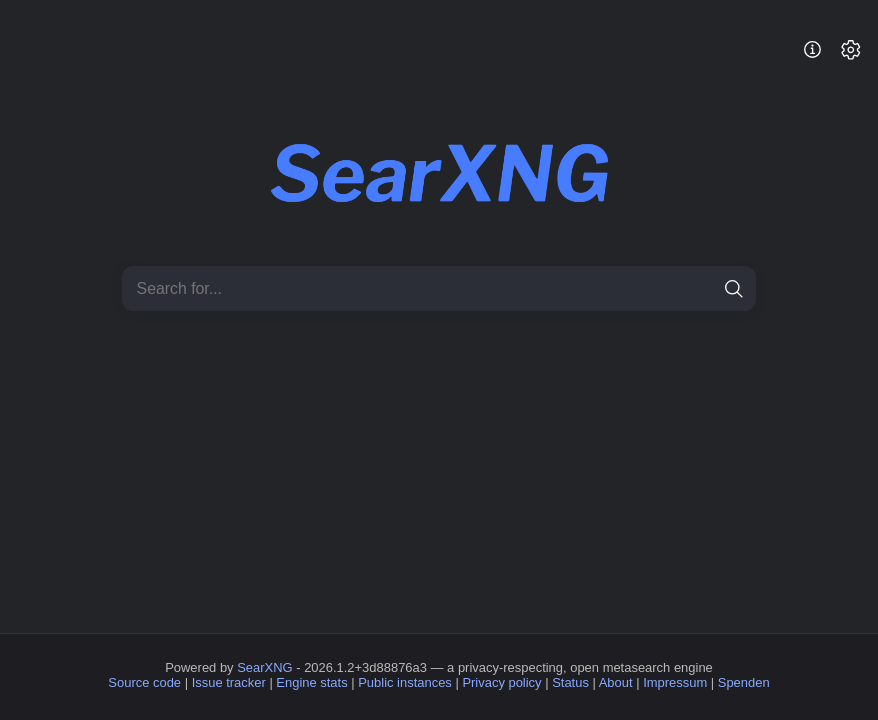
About (616, 682)
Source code (144, 682)
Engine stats (311, 682)
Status (570, 682)
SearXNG (264, 667)
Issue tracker (229, 682)
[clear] (699, 288)
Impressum (675, 682)
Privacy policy (501, 682)
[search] (733, 288)
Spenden (744, 682)
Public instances (405, 682)
